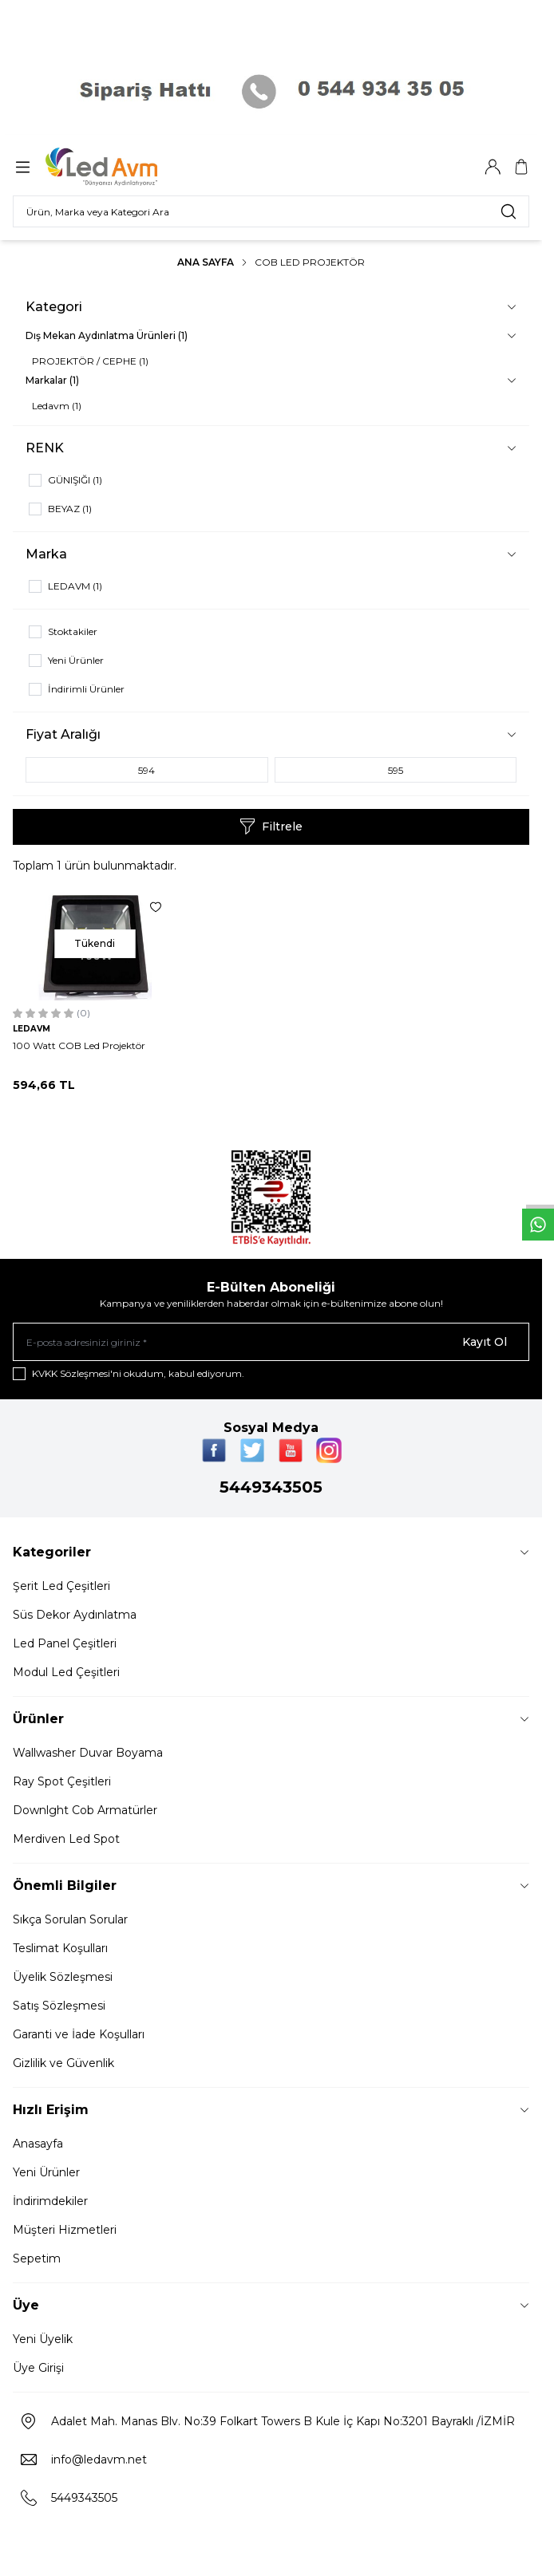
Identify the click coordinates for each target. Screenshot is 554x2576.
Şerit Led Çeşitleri (61, 1586)
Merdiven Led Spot (66, 1839)
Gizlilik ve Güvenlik (63, 2063)
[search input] (271, 211)
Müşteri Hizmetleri (65, 2230)
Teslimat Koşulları (60, 1948)
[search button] (508, 211)
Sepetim (37, 2258)
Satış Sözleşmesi (59, 2005)
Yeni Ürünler (46, 2172)
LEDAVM (31, 1029)
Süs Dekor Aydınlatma (75, 1615)
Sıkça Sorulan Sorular (70, 1919)
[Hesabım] (493, 167)
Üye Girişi (38, 2368)
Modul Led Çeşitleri (66, 1672)
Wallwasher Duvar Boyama (88, 1753)
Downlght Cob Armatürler (85, 1810)
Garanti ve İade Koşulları (78, 2034)
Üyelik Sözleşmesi (63, 1977)
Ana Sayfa (205, 262)
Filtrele (271, 826)
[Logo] (122, 167)
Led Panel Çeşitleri (65, 1643)
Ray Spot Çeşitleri (62, 1781)
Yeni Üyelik (43, 2339)
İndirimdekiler (50, 2201)
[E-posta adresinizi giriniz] (271, 1342)
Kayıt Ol (484, 1342)
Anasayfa (38, 2143)
